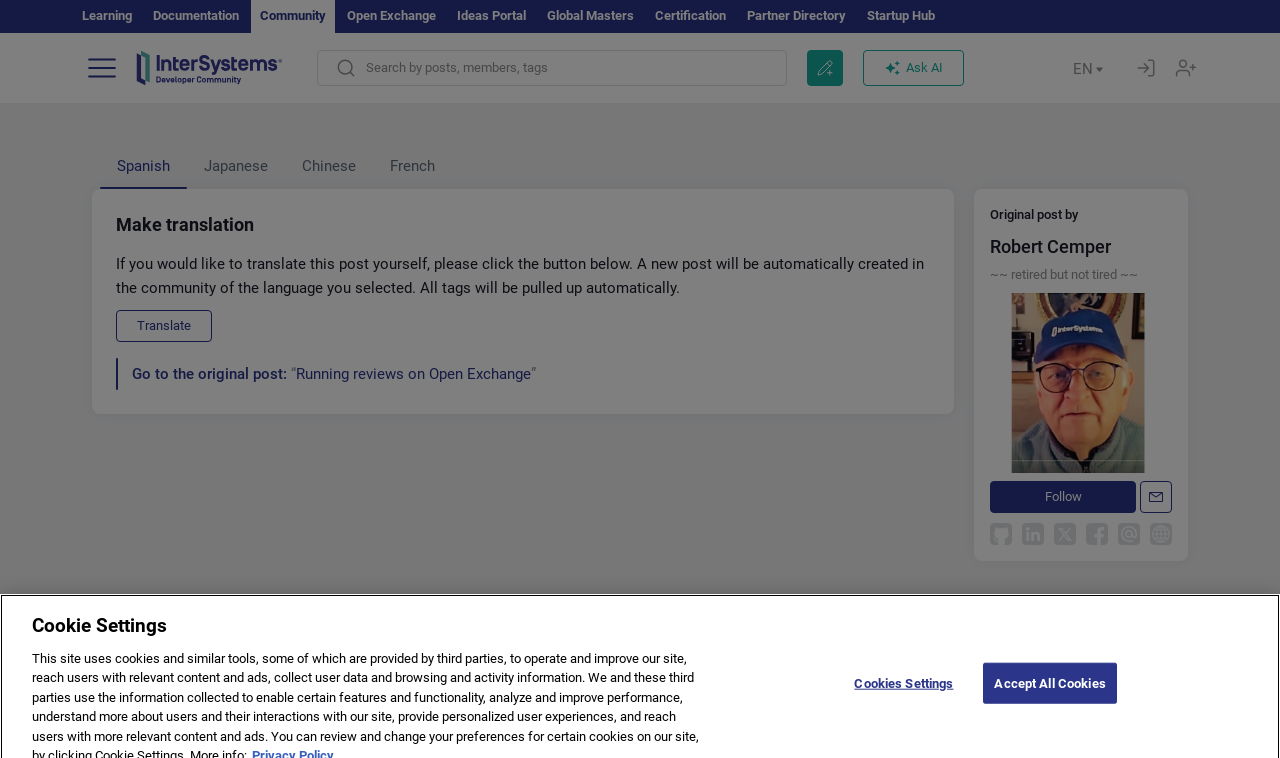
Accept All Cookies (1049, 699)
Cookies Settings (903, 699)
